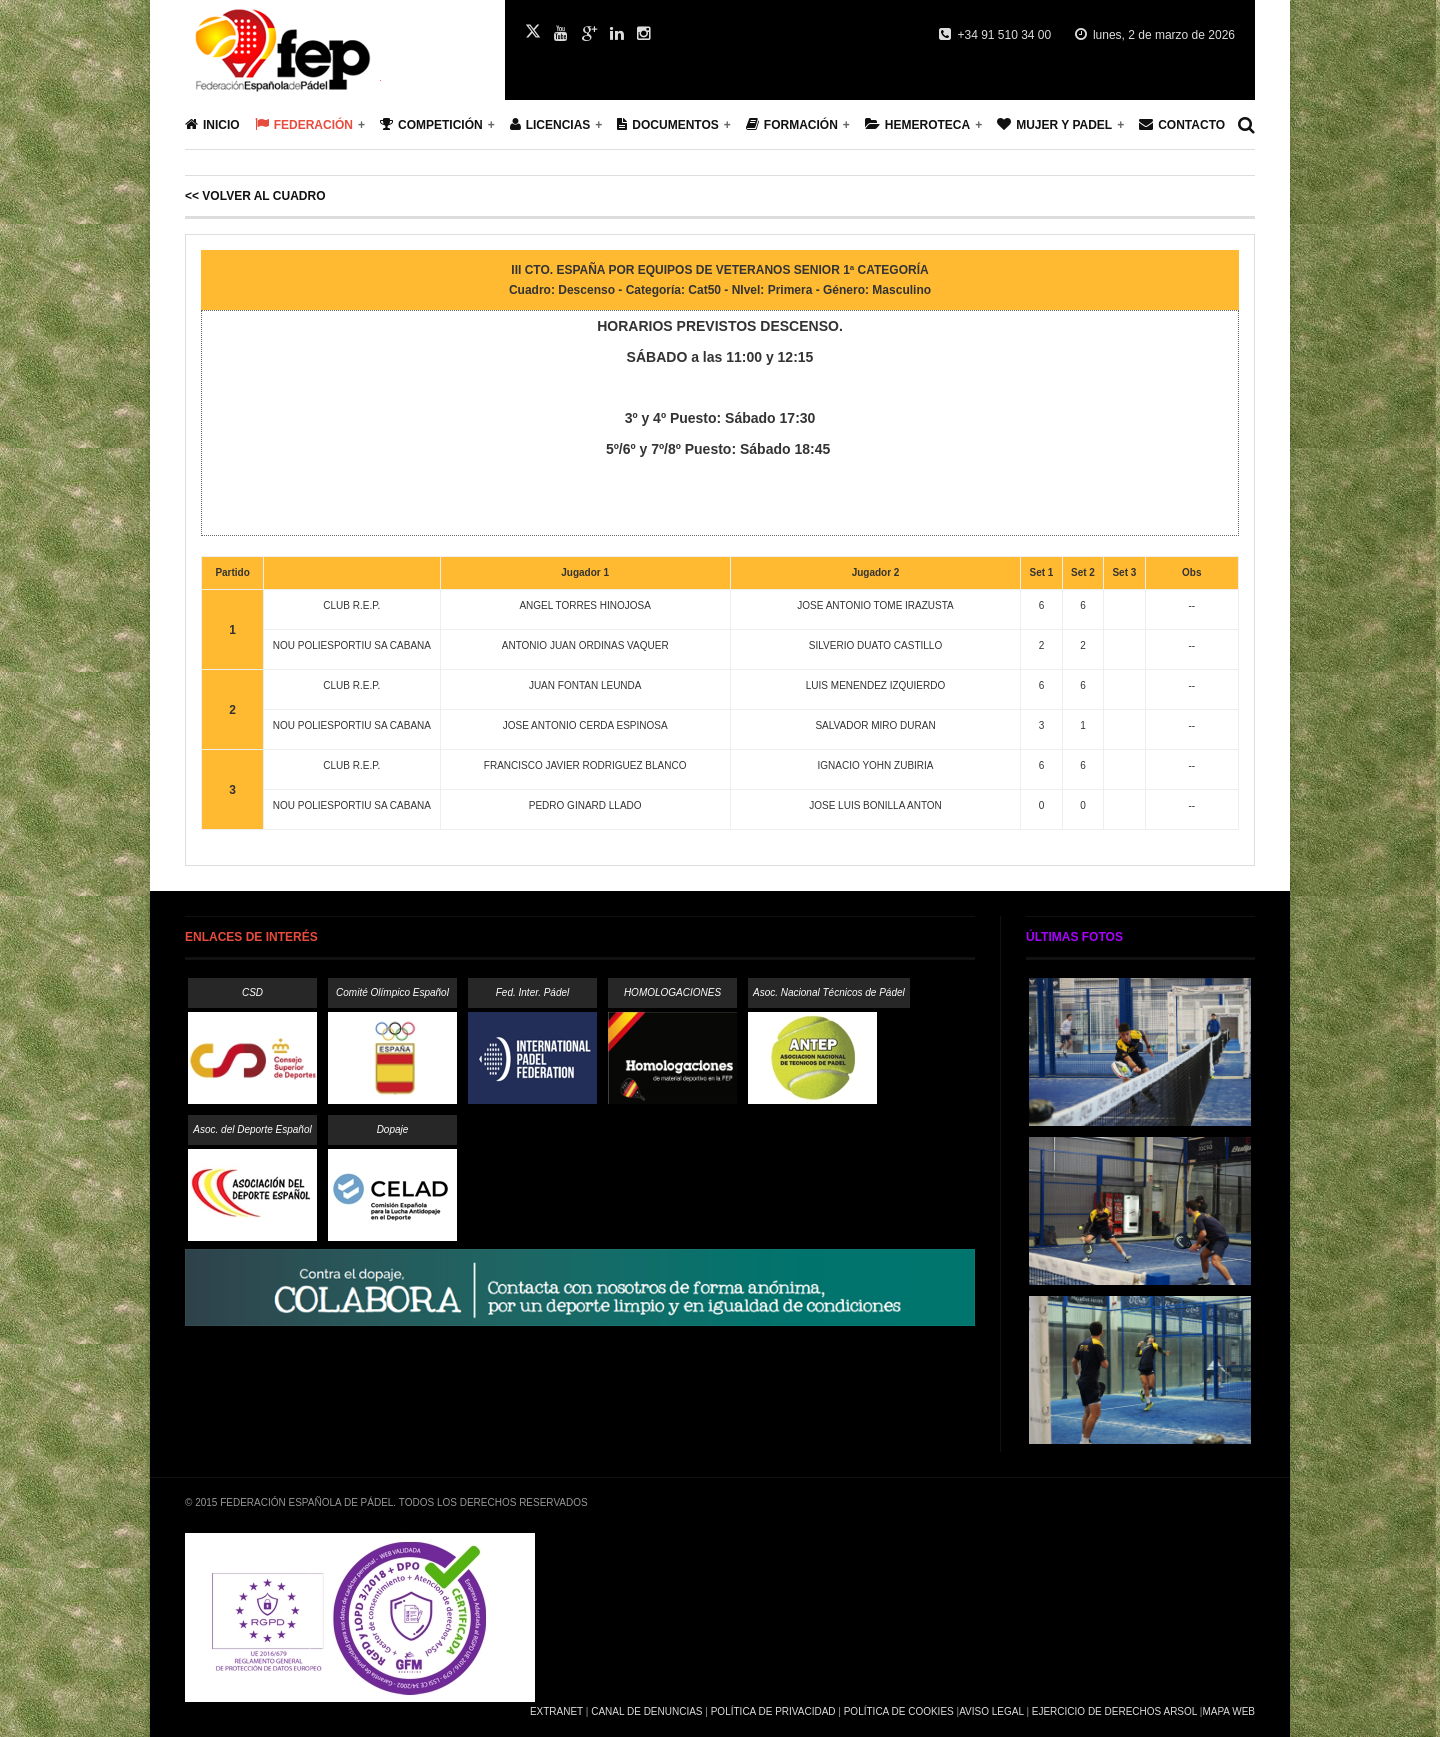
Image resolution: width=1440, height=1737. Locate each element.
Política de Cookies (899, 1711)
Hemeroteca (917, 124)
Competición (431, 124)
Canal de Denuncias (646, 1711)
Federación (304, 124)
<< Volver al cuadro (255, 196)
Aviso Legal (991, 1711)
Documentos (667, 124)
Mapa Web (1228, 1711)
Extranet (556, 1711)
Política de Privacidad (773, 1711)
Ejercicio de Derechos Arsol (1114, 1711)
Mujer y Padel (1054, 124)
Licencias (550, 124)
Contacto (1182, 124)
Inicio (212, 124)
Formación (792, 124)
